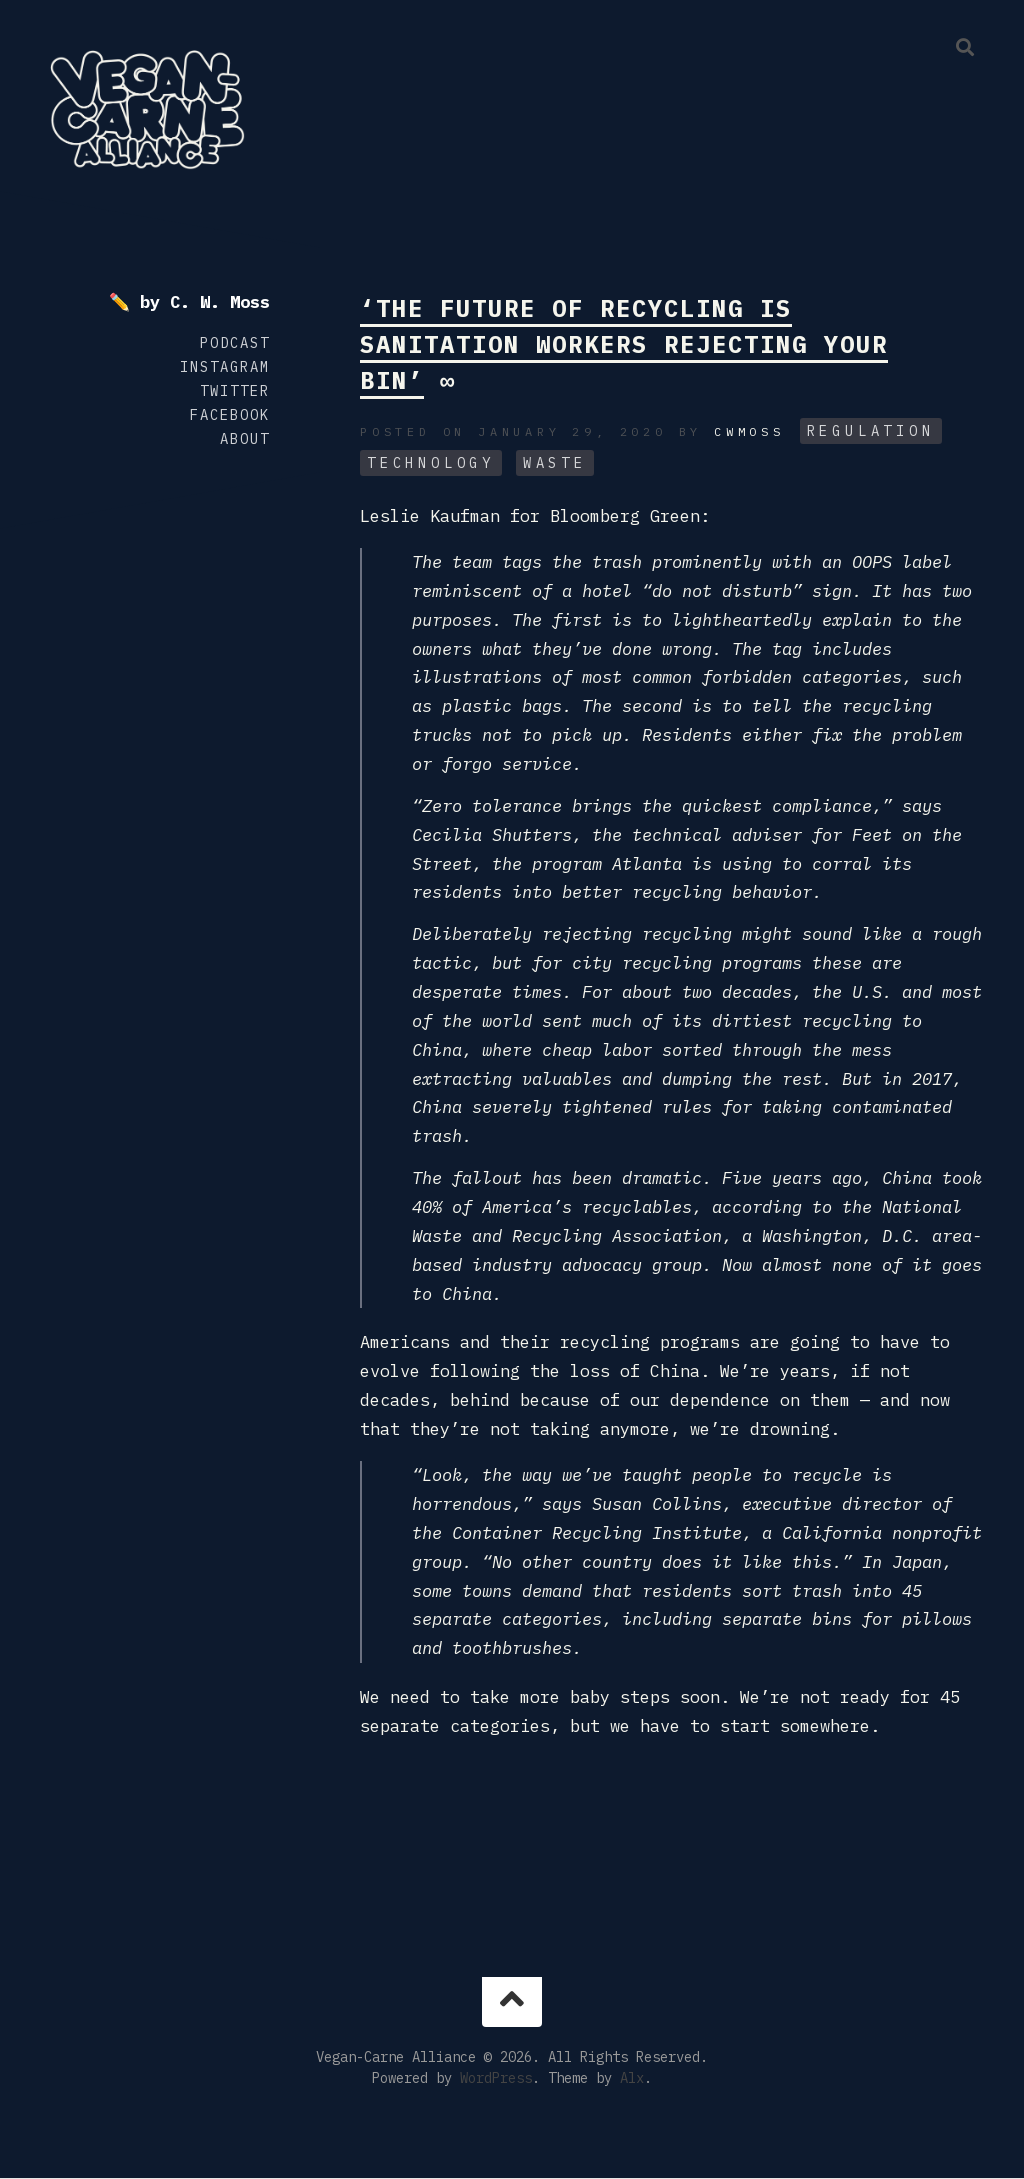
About (245, 439)
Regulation (871, 431)
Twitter (235, 391)
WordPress (496, 2078)
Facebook (230, 415)
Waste (555, 463)
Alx (632, 2078)
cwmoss (749, 431)
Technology (431, 463)
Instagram (225, 367)
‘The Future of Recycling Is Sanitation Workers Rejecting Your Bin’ (624, 344)
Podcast (235, 343)
